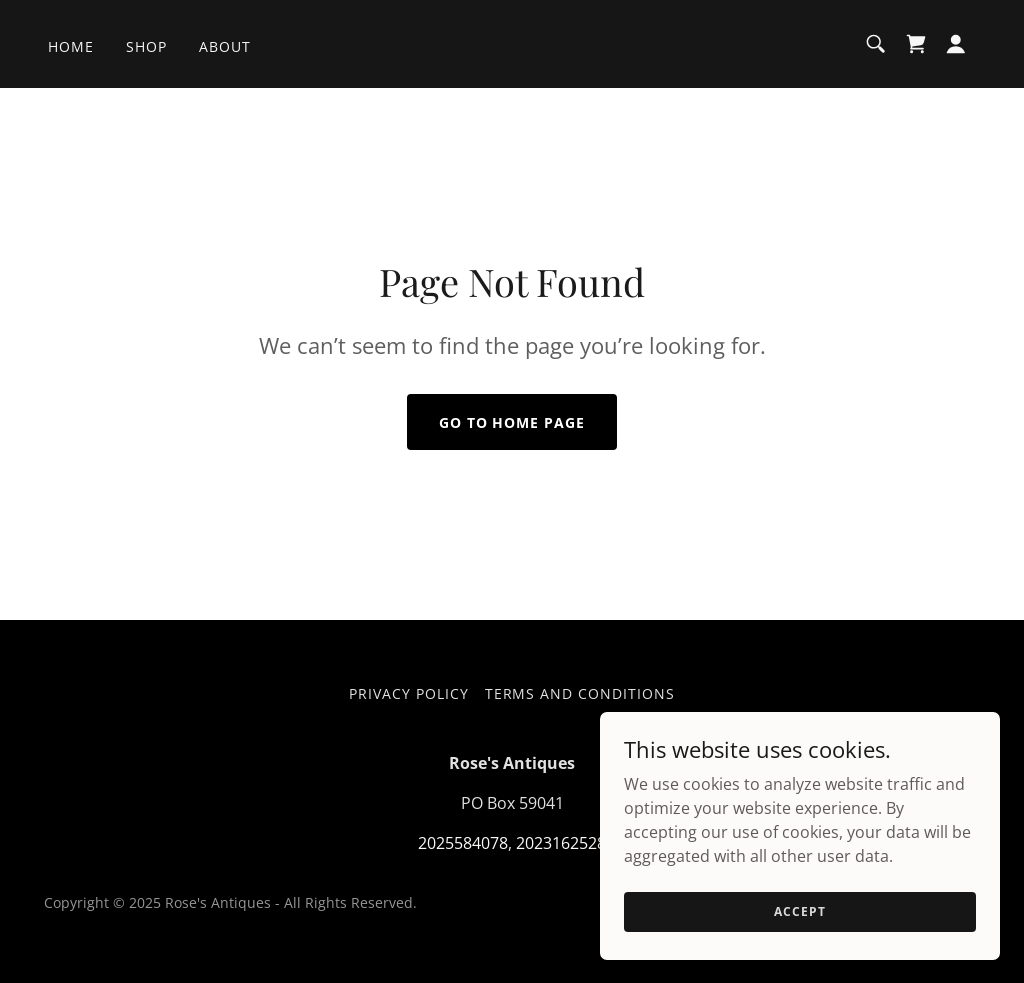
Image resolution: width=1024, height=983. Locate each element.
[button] (956, 44)
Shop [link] (146, 46)
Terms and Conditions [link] (580, 693)
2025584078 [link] (463, 843)
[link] (916, 44)
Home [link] (71, 46)
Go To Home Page (512, 422)
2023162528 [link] (561, 843)
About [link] (225, 46)
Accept (799, 938)
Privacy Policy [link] (409, 693)
